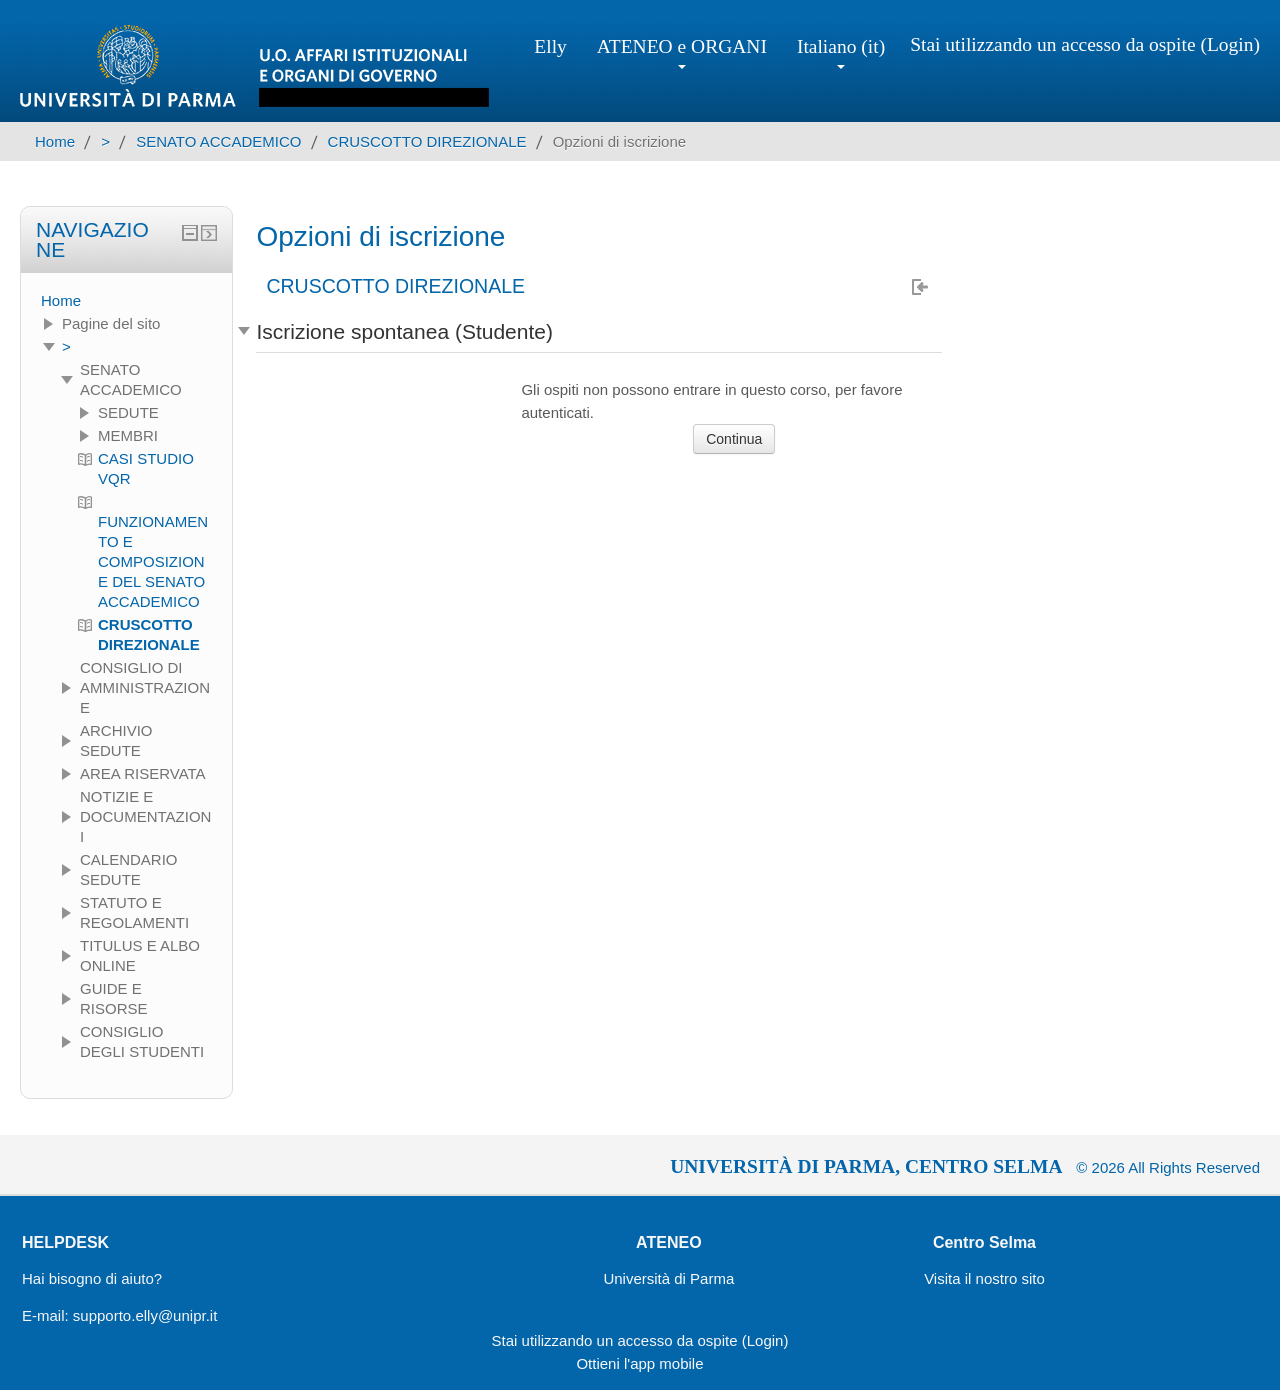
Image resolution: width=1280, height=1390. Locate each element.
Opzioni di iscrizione (619, 141)
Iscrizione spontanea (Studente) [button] (404, 331)
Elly (550, 46)
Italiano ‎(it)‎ (841, 52)
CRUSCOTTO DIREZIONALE (395, 287)
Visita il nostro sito (984, 1278)
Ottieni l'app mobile (639, 1363)
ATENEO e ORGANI (682, 52)
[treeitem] (126, 301)
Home (61, 300)
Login (1230, 44)
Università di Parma (668, 1278)
